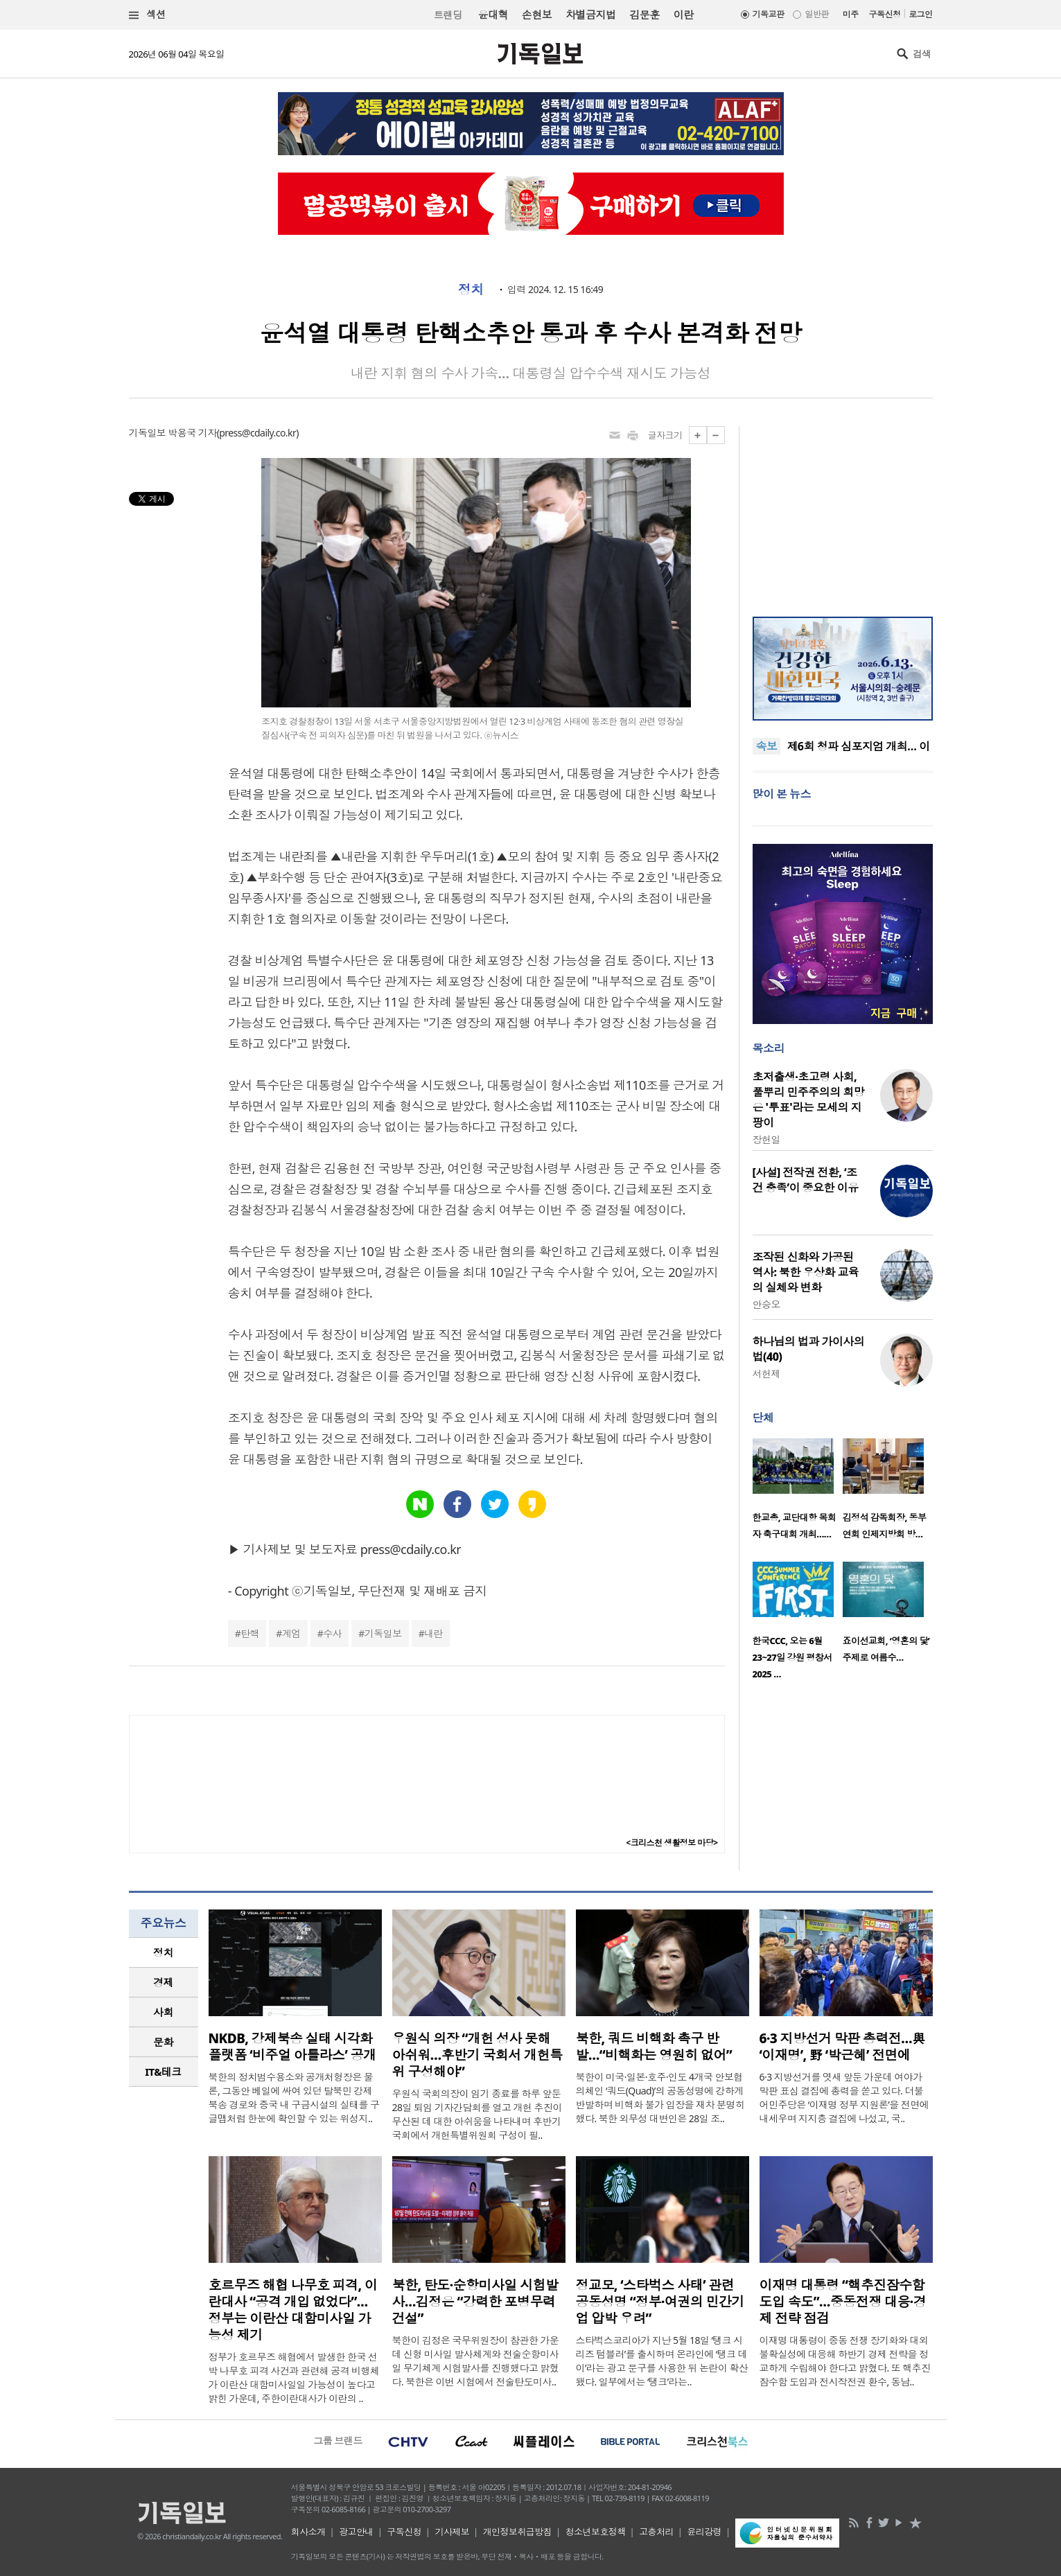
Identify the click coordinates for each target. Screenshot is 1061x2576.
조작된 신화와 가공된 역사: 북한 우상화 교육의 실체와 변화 (806, 1272)
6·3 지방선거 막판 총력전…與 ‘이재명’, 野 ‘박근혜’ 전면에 (842, 2046)
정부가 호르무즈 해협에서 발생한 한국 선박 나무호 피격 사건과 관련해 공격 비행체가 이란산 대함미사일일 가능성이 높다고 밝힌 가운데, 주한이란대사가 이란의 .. (294, 2377)
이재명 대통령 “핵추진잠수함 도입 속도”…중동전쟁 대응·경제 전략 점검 (843, 2301)
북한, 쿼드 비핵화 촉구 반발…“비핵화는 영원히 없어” (654, 2046)
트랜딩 (448, 14)
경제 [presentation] (163, 1982)
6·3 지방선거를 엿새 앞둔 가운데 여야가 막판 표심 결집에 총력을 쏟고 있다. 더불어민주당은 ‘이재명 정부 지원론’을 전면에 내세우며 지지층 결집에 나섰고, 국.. (844, 2097)
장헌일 (766, 1139)
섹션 (147, 15)
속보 (767, 746)
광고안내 (356, 2531)
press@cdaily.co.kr (257, 432)
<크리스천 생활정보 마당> (671, 1843)
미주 (851, 14)
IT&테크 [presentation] (163, 2072)
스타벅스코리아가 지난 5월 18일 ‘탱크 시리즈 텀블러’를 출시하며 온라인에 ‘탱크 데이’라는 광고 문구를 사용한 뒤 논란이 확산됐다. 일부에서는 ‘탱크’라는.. (662, 2361)
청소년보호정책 (595, 2531)
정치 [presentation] (163, 1952)
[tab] (163, 1953)
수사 (332, 1633)
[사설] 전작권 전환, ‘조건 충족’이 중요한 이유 (806, 1180)
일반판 (816, 14)
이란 (684, 14)
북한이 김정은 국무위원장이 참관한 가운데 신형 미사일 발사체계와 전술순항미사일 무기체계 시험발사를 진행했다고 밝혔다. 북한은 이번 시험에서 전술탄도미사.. (475, 2361)
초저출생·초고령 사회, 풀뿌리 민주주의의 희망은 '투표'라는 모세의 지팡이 (809, 1099)
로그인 (920, 14)
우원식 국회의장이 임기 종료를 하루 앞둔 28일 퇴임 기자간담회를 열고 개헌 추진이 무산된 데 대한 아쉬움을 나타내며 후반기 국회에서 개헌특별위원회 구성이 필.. (477, 2114)
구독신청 (885, 14)
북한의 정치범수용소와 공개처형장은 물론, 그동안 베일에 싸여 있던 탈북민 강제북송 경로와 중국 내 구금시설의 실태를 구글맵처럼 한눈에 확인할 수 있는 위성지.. (294, 2097)
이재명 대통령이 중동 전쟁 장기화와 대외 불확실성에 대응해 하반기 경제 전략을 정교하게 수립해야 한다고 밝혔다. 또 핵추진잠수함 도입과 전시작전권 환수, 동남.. (845, 2361)
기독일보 (383, 1633)
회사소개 (308, 2531)
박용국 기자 (192, 432)
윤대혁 (493, 14)
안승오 (766, 1304)
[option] (798, 1493)
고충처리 (656, 2531)
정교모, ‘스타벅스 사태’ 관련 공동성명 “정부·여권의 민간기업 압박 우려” (660, 2301)
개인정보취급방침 (517, 2531)
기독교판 (768, 14)
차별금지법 (590, 14)
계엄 (291, 1633)
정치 (471, 290)
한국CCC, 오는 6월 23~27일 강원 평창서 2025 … (792, 1657)
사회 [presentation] (163, 2012)
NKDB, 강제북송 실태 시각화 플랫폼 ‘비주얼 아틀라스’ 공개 (292, 2046)
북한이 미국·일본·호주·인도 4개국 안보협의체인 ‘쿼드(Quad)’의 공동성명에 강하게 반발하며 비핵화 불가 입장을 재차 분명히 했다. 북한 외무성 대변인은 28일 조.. (660, 2097)
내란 (433, 1633)
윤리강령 (704, 2531)
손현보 (537, 14)
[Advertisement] (842, 512)
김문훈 (644, 14)
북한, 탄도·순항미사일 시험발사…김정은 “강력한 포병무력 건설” (475, 2301)
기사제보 (452, 2531)
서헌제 (766, 1373)
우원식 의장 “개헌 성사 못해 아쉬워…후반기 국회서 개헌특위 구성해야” (477, 2055)
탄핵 (249, 1633)
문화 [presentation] (163, 2042)
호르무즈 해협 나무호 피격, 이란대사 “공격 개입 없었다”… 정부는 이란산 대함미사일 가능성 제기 (293, 2310)
